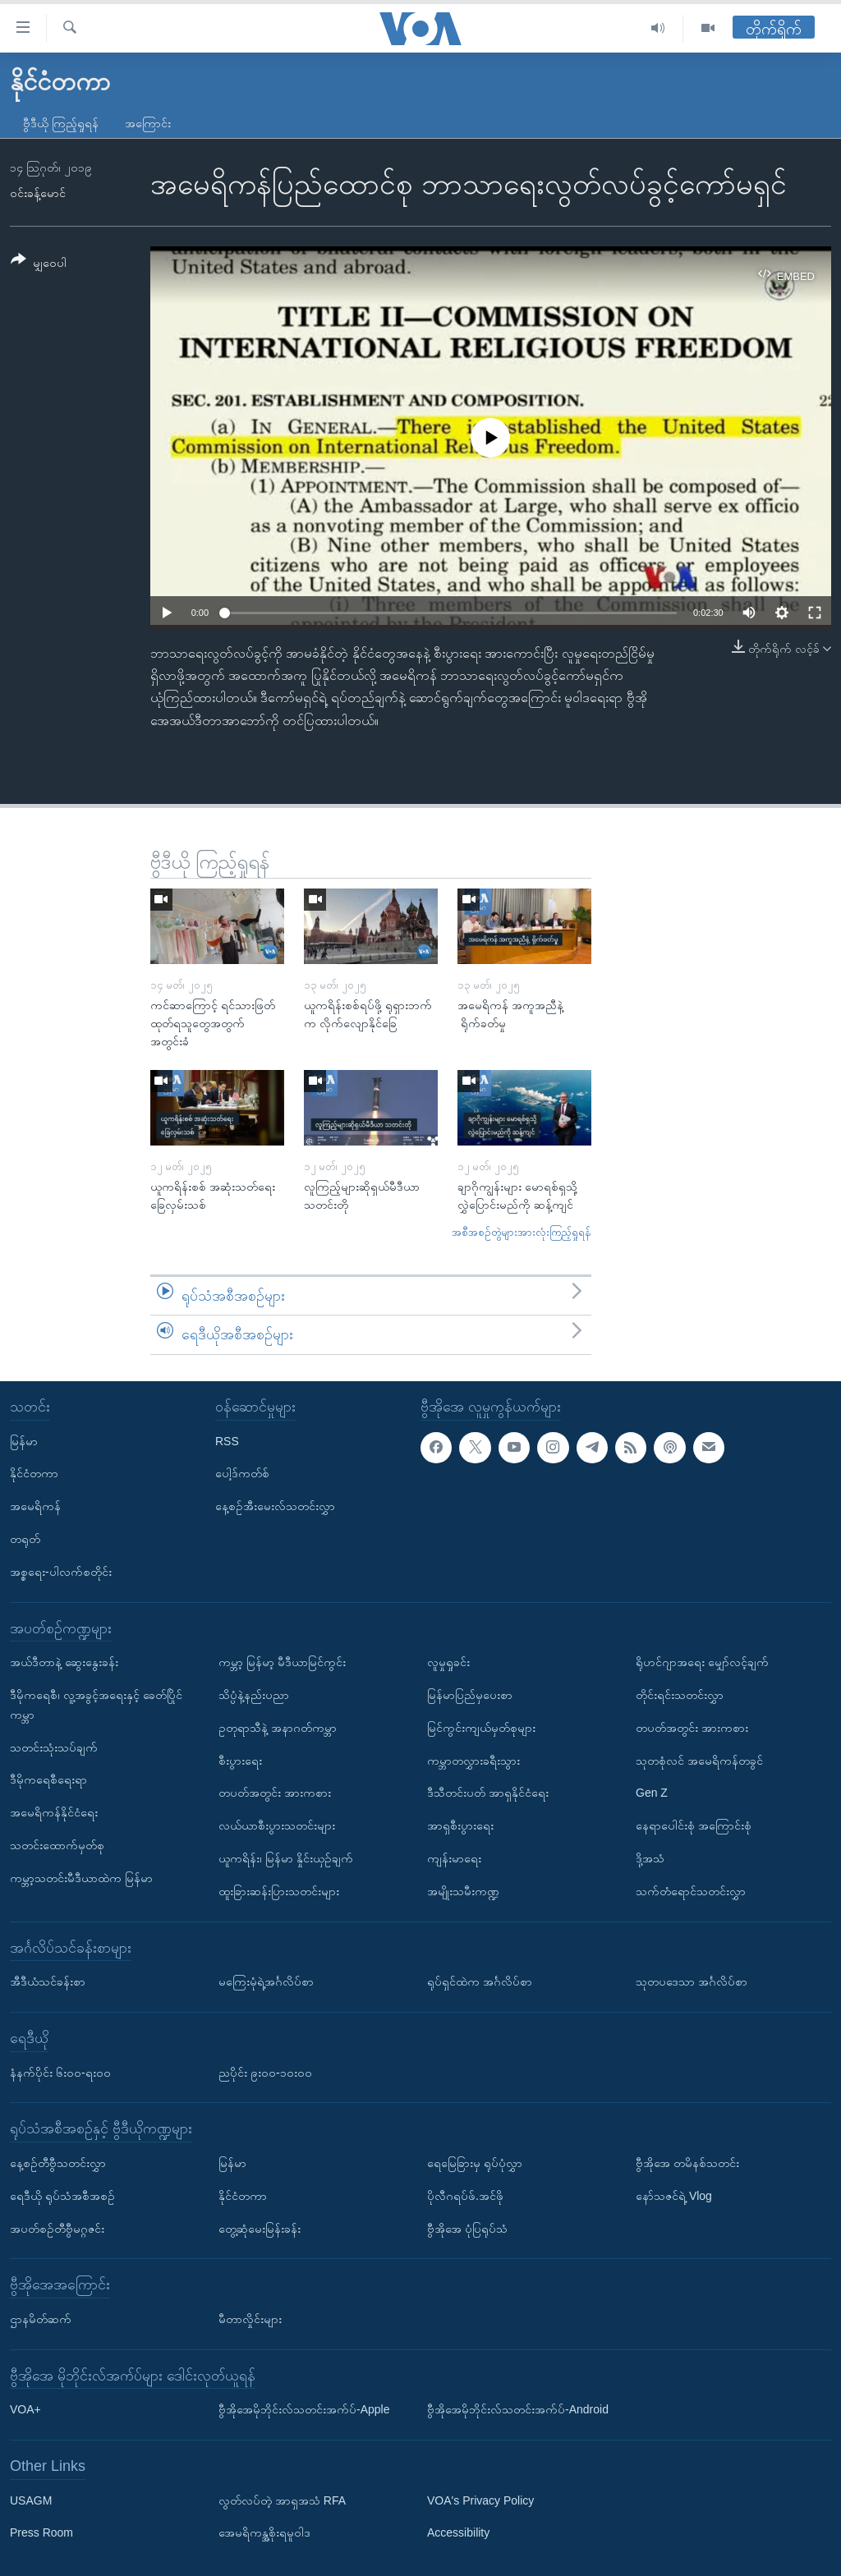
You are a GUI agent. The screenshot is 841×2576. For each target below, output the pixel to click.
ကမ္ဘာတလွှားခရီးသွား (473, 1759)
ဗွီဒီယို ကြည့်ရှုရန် (61, 123)
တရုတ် (25, 1538)
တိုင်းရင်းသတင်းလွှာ (680, 1694)
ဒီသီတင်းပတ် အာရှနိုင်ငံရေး (488, 1792)
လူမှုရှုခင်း (448, 1662)
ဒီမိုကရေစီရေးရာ (48, 1779)
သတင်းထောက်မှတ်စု (57, 1845)
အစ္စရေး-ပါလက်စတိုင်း (61, 1571)
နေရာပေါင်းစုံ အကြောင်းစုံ (693, 1825)
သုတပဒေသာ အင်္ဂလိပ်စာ (691, 1981)
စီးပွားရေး (240, 1759)
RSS (227, 1440)
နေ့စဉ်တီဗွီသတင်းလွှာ (58, 2163)
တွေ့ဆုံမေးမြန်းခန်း (259, 2227)
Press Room (41, 2532)
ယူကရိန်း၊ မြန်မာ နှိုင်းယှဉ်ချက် (285, 1858)
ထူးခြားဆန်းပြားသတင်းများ (278, 1891)
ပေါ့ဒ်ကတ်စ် (242, 1473)
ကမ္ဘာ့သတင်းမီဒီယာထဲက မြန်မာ (81, 1878)
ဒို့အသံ (650, 1858)
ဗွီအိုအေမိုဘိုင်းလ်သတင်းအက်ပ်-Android (518, 2409)
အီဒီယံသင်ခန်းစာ (47, 1981)
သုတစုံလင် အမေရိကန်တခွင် (699, 1759)
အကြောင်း (148, 123)
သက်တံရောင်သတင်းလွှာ (691, 1891)
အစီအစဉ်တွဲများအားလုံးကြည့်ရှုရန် (521, 1232)
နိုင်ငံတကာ (34, 1473)
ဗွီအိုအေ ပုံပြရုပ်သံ (467, 2227)
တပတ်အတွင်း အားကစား (274, 1792)
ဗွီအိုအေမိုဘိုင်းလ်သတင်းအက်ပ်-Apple (303, 2409)
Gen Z (652, 1792)
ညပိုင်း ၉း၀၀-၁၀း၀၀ (265, 2071)
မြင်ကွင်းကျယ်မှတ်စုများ (481, 1727)
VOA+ (25, 2409)
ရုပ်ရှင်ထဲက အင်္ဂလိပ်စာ (479, 1981)
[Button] (39, 264)
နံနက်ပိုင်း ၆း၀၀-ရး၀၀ (60, 2071)
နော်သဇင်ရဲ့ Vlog (674, 2195)
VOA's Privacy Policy (480, 2499)
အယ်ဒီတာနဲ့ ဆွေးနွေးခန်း (64, 1662)
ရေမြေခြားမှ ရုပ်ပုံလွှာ (474, 2163)
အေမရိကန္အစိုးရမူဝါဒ (264, 2532)
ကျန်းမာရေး (454, 1858)
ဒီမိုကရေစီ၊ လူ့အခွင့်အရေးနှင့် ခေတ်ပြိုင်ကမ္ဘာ (96, 1704)
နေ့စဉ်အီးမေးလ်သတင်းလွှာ (275, 1506)
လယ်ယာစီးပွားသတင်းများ (276, 1825)
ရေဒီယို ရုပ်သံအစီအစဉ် (62, 2195)
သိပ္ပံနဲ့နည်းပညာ (253, 1694)
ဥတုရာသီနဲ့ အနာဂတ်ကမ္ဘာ (277, 1727)
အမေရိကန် (35, 1506)
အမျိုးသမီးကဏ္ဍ (463, 1891)
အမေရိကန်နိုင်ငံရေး (54, 1812)
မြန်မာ (24, 1440)
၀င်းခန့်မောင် (38, 193)
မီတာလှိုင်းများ (250, 2319)
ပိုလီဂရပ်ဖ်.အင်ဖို (465, 2195)
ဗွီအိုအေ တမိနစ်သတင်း (687, 2163)
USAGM (31, 2499)
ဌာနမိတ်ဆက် (40, 2319)
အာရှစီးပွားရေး (460, 1825)
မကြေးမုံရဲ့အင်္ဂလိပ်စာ (266, 1981)
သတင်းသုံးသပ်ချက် (54, 1746)
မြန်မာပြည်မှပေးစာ (469, 1694)
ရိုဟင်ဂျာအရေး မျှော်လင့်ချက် (702, 1662)
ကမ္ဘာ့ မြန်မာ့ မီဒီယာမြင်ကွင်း (282, 1662)
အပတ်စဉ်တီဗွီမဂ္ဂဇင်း (57, 2227)
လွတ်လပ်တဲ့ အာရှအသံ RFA (282, 2499)
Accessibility (458, 2532)
